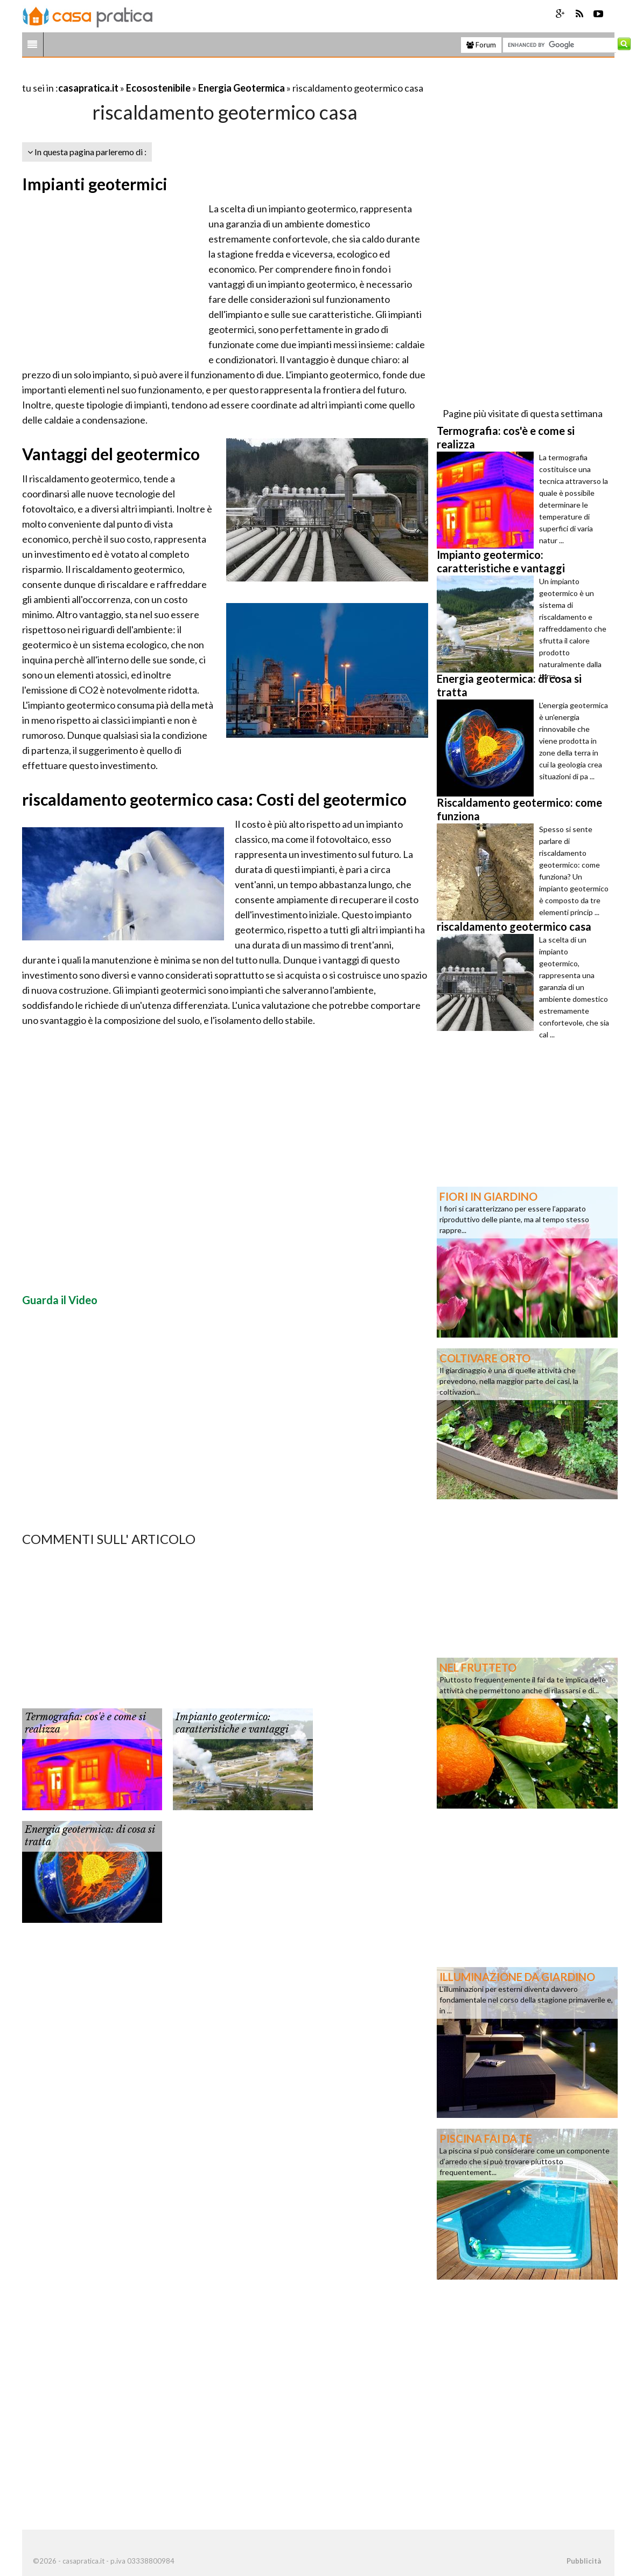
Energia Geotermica (241, 88)
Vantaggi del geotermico (111, 453)
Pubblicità (584, 2561)
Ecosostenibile (158, 88)
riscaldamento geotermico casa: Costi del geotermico (214, 799)
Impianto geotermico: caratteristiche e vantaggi (232, 1723)
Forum (481, 44)
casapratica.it (88, 88)
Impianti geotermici (94, 183)
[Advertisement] (148, 75)
